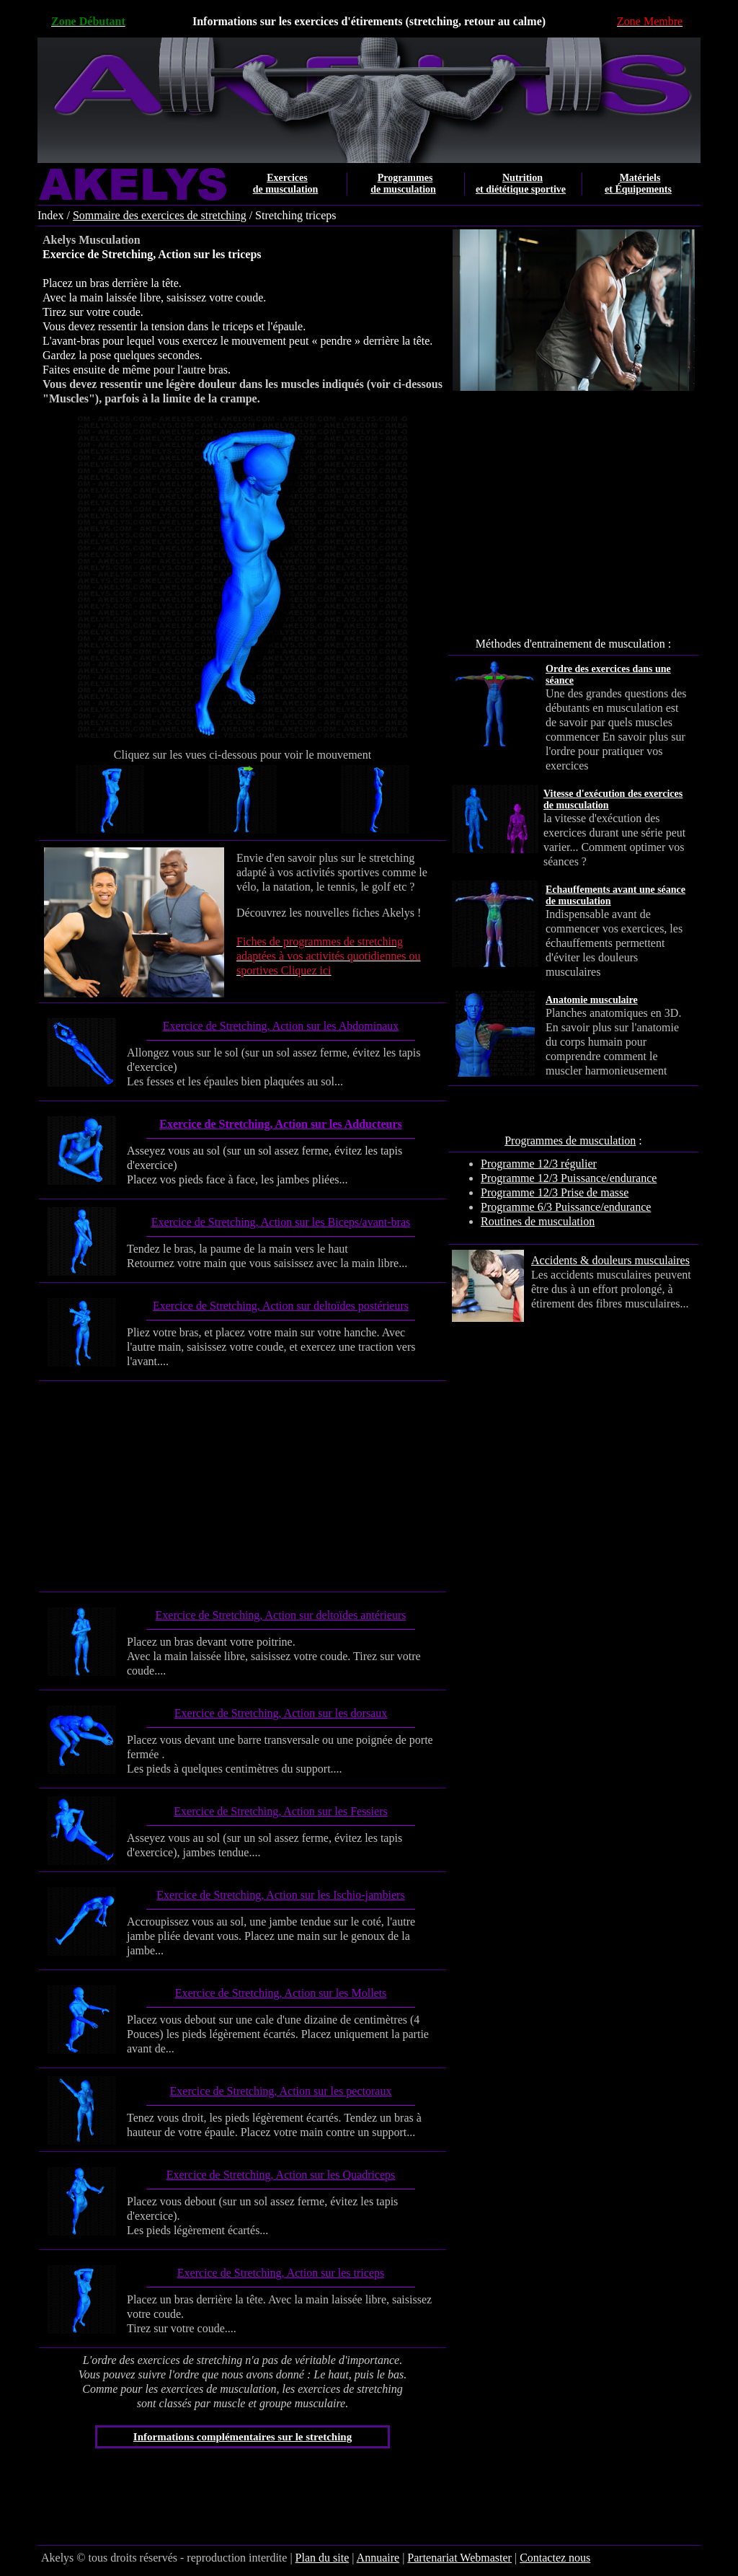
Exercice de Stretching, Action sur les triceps (280, 2273)
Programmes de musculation (570, 1140)
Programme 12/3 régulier (539, 1163)
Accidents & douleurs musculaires (610, 1260)
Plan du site (322, 2557)
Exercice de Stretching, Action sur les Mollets (281, 1993)
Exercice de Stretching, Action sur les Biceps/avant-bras (280, 1222)
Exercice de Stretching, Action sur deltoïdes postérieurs (281, 1306)
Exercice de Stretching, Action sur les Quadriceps (281, 2175)
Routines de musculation (538, 1221)
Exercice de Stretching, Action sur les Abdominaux (281, 1026)
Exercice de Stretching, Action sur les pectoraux (281, 2091)
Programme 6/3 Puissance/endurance (566, 1207)
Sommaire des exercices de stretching (159, 215)
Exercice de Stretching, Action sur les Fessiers (280, 1811)
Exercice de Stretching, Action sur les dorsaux (280, 1713)
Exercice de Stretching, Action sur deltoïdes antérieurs (281, 1615)
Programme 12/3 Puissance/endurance (569, 1178)
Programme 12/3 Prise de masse (554, 1192)
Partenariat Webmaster (459, 2557)
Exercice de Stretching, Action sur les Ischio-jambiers (280, 1895)
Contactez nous (555, 2557)
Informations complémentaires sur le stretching (242, 2437)
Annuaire (378, 2557)
